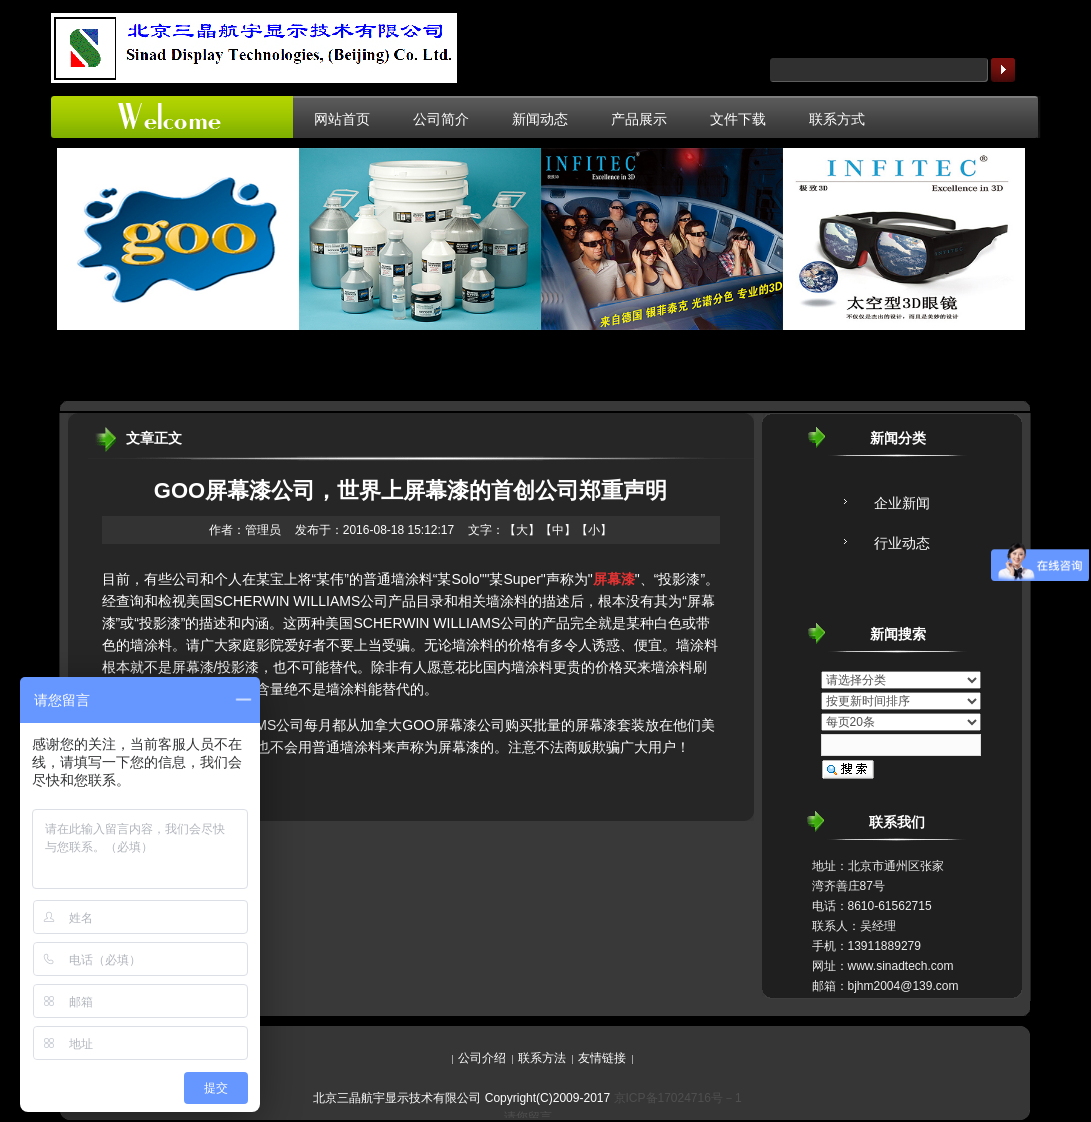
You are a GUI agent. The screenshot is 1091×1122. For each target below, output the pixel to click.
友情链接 (602, 1058)
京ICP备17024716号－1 (678, 1098)
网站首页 (342, 119)
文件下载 (738, 119)
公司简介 (441, 119)
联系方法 (542, 1058)
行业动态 (902, 543)
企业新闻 (902, 503)
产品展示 (639, 119)
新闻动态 (540, 119)
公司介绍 (482, 1058)
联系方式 (837, 119)
